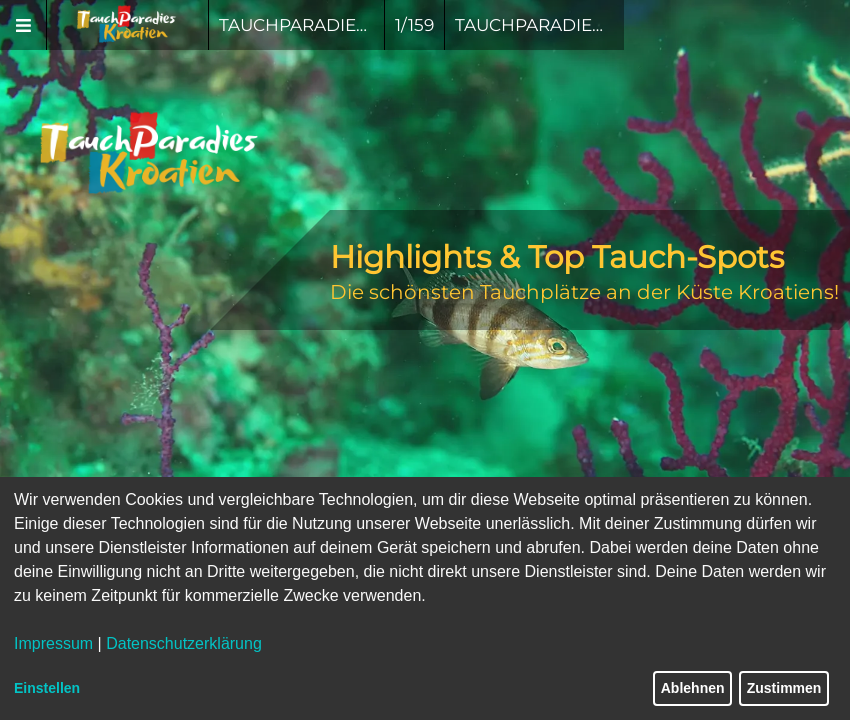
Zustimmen (784, 688)
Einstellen (47, 688)
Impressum (53, 643)
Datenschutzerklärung (184, 643)
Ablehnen (693, 688)
